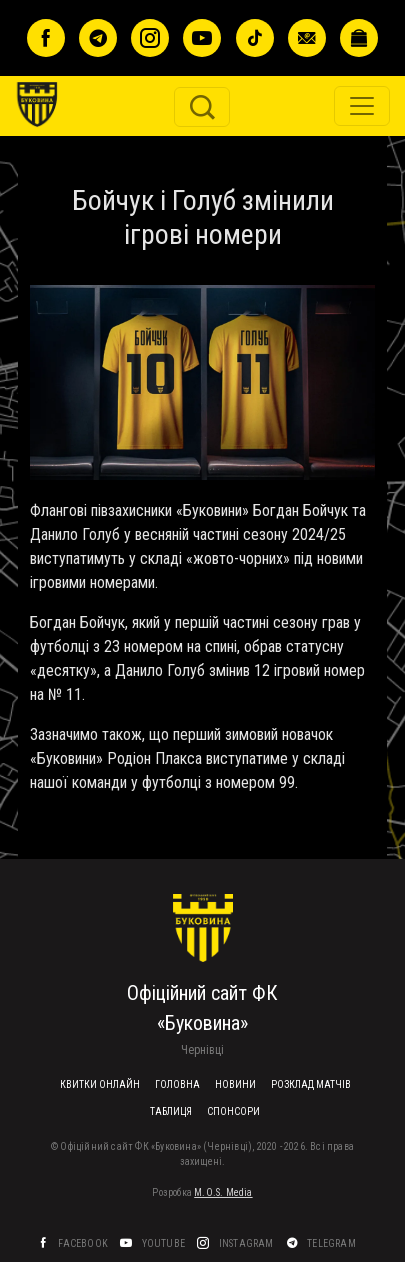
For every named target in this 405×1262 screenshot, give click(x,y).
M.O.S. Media (223, 1192)
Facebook (84, 1243)
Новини (235, 1084)
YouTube (165, 1243)
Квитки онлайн (100, 1084)
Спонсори (233, 1111)
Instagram (247, 1243)
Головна (177, 1084)
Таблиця (171, 1111)
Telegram (332, 1243)
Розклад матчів (311, 1084)
